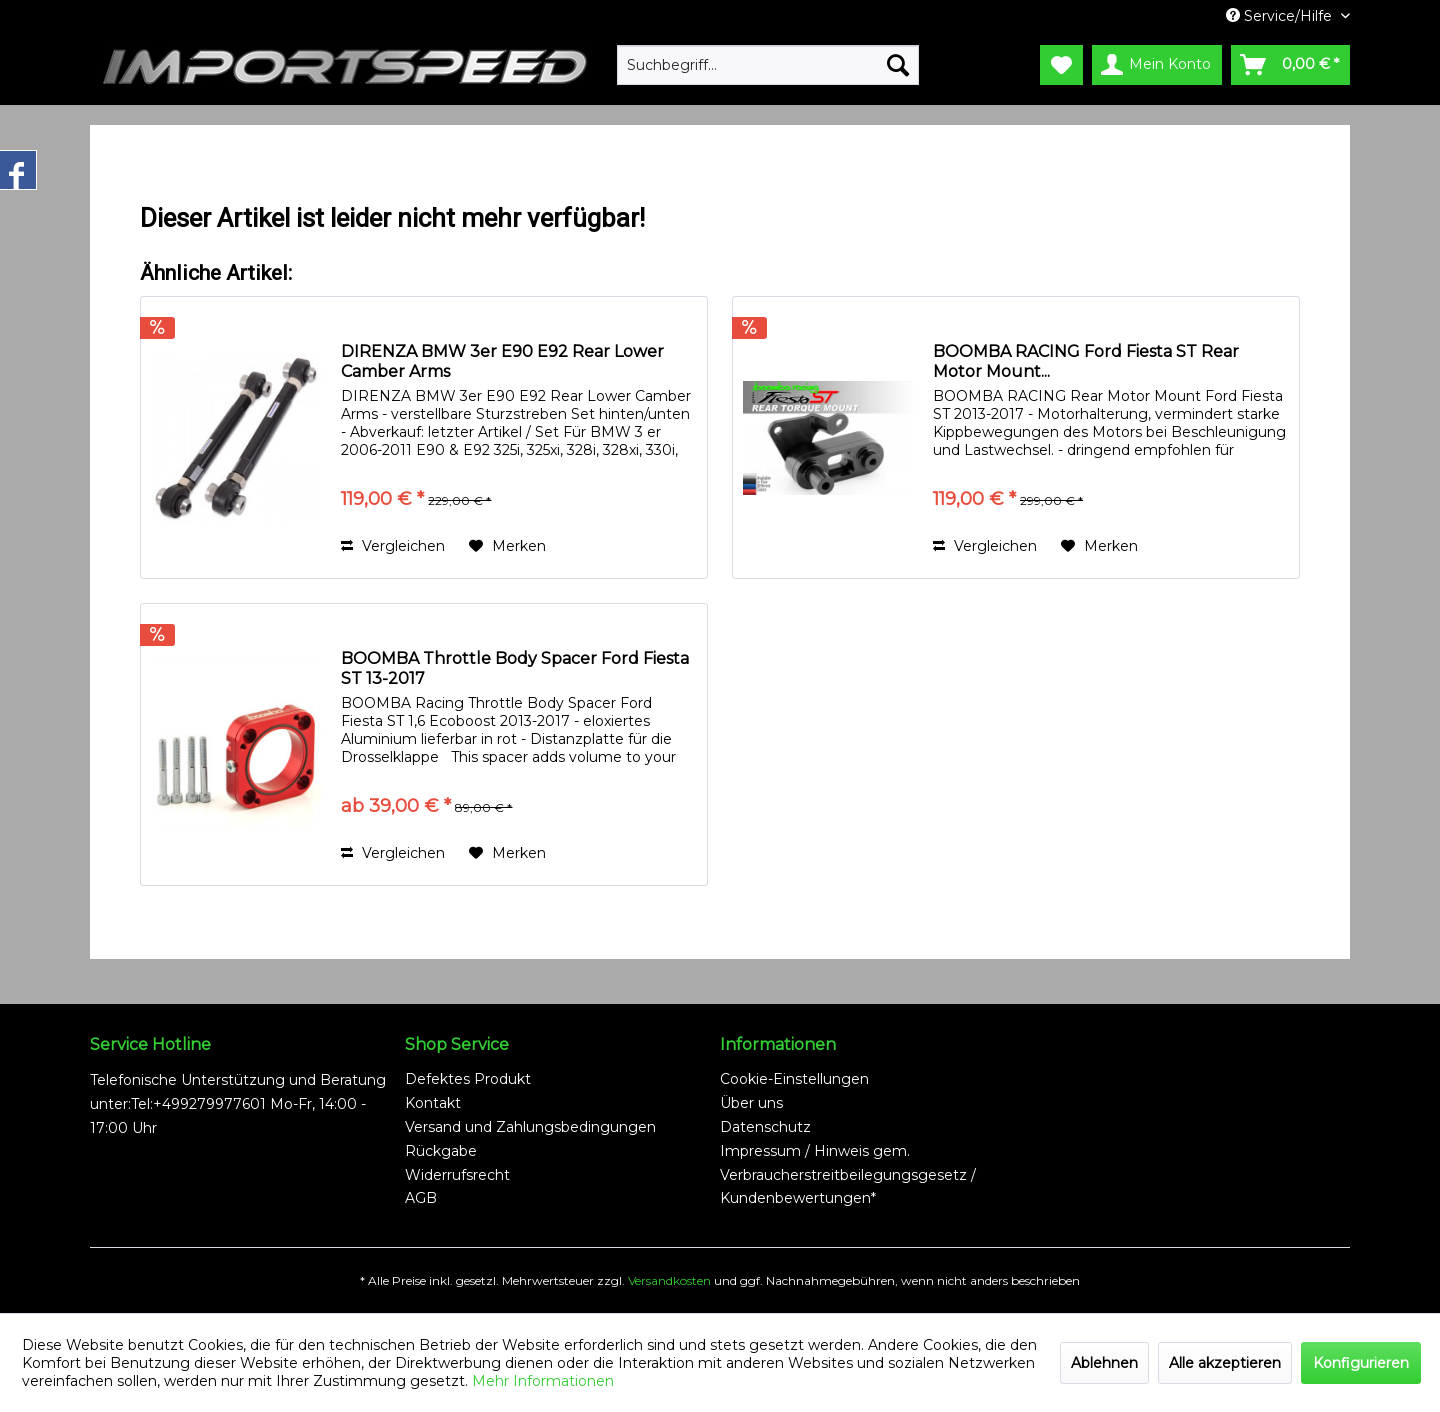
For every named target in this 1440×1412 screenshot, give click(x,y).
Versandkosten (669, 1280)
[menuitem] (768, 65)
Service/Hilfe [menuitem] (1281, 16)
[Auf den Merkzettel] (507, 546)
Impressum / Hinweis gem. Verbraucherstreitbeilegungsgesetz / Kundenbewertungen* (848, 1175)
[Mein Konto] (1157, 65)
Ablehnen (1104, 1363)
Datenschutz (765, 1127)
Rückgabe (441, 1151)
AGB (421, 1198)
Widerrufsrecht (457, 1175)
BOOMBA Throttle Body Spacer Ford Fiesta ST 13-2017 (515, 668)
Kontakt (433, 1103)
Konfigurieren (1361, 1363)
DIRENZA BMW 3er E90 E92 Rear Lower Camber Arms (502, 361)
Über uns (751, 1103)
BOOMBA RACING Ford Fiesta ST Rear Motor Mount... (1086, 361)
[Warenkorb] (1290, 65)
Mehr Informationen (543, 1381)
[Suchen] (898, 65)
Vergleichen (393, 546)
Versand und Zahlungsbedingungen (530, 1127)
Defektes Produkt (468, 1079)
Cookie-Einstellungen (794, 1079)
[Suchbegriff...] (768, 65)
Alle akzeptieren (1225, 1363)
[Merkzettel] (1061, 65)
